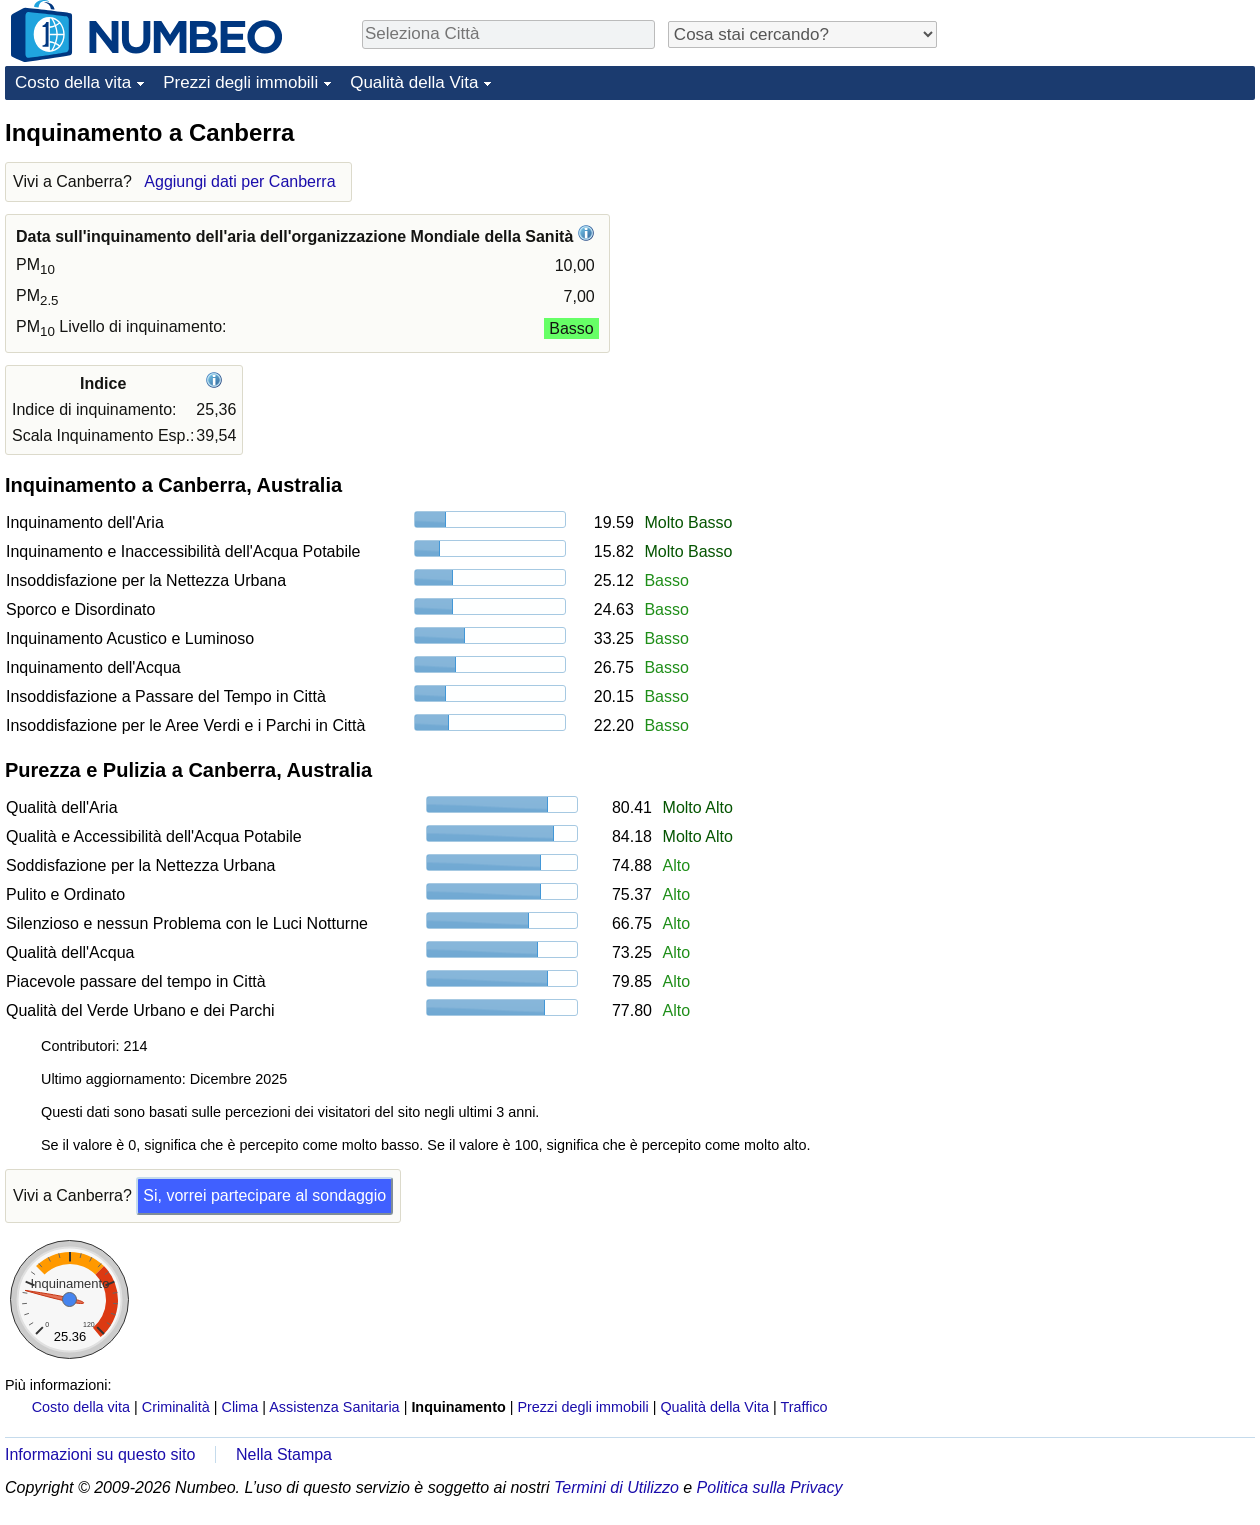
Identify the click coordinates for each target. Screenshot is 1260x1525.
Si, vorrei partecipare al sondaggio (264, 1195)
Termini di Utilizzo (616, 1487)
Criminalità (176, 1407)
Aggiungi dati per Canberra (239, 181)
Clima (240, 1407)
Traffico (803, 1407)
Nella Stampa (284, 1454)
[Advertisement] (1105, 242)
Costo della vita (73, 82)
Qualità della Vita (414, 82)
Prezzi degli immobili (240, 82)
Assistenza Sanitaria (334, 1407)
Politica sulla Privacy (770, 1487)
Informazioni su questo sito (100, 1454)
